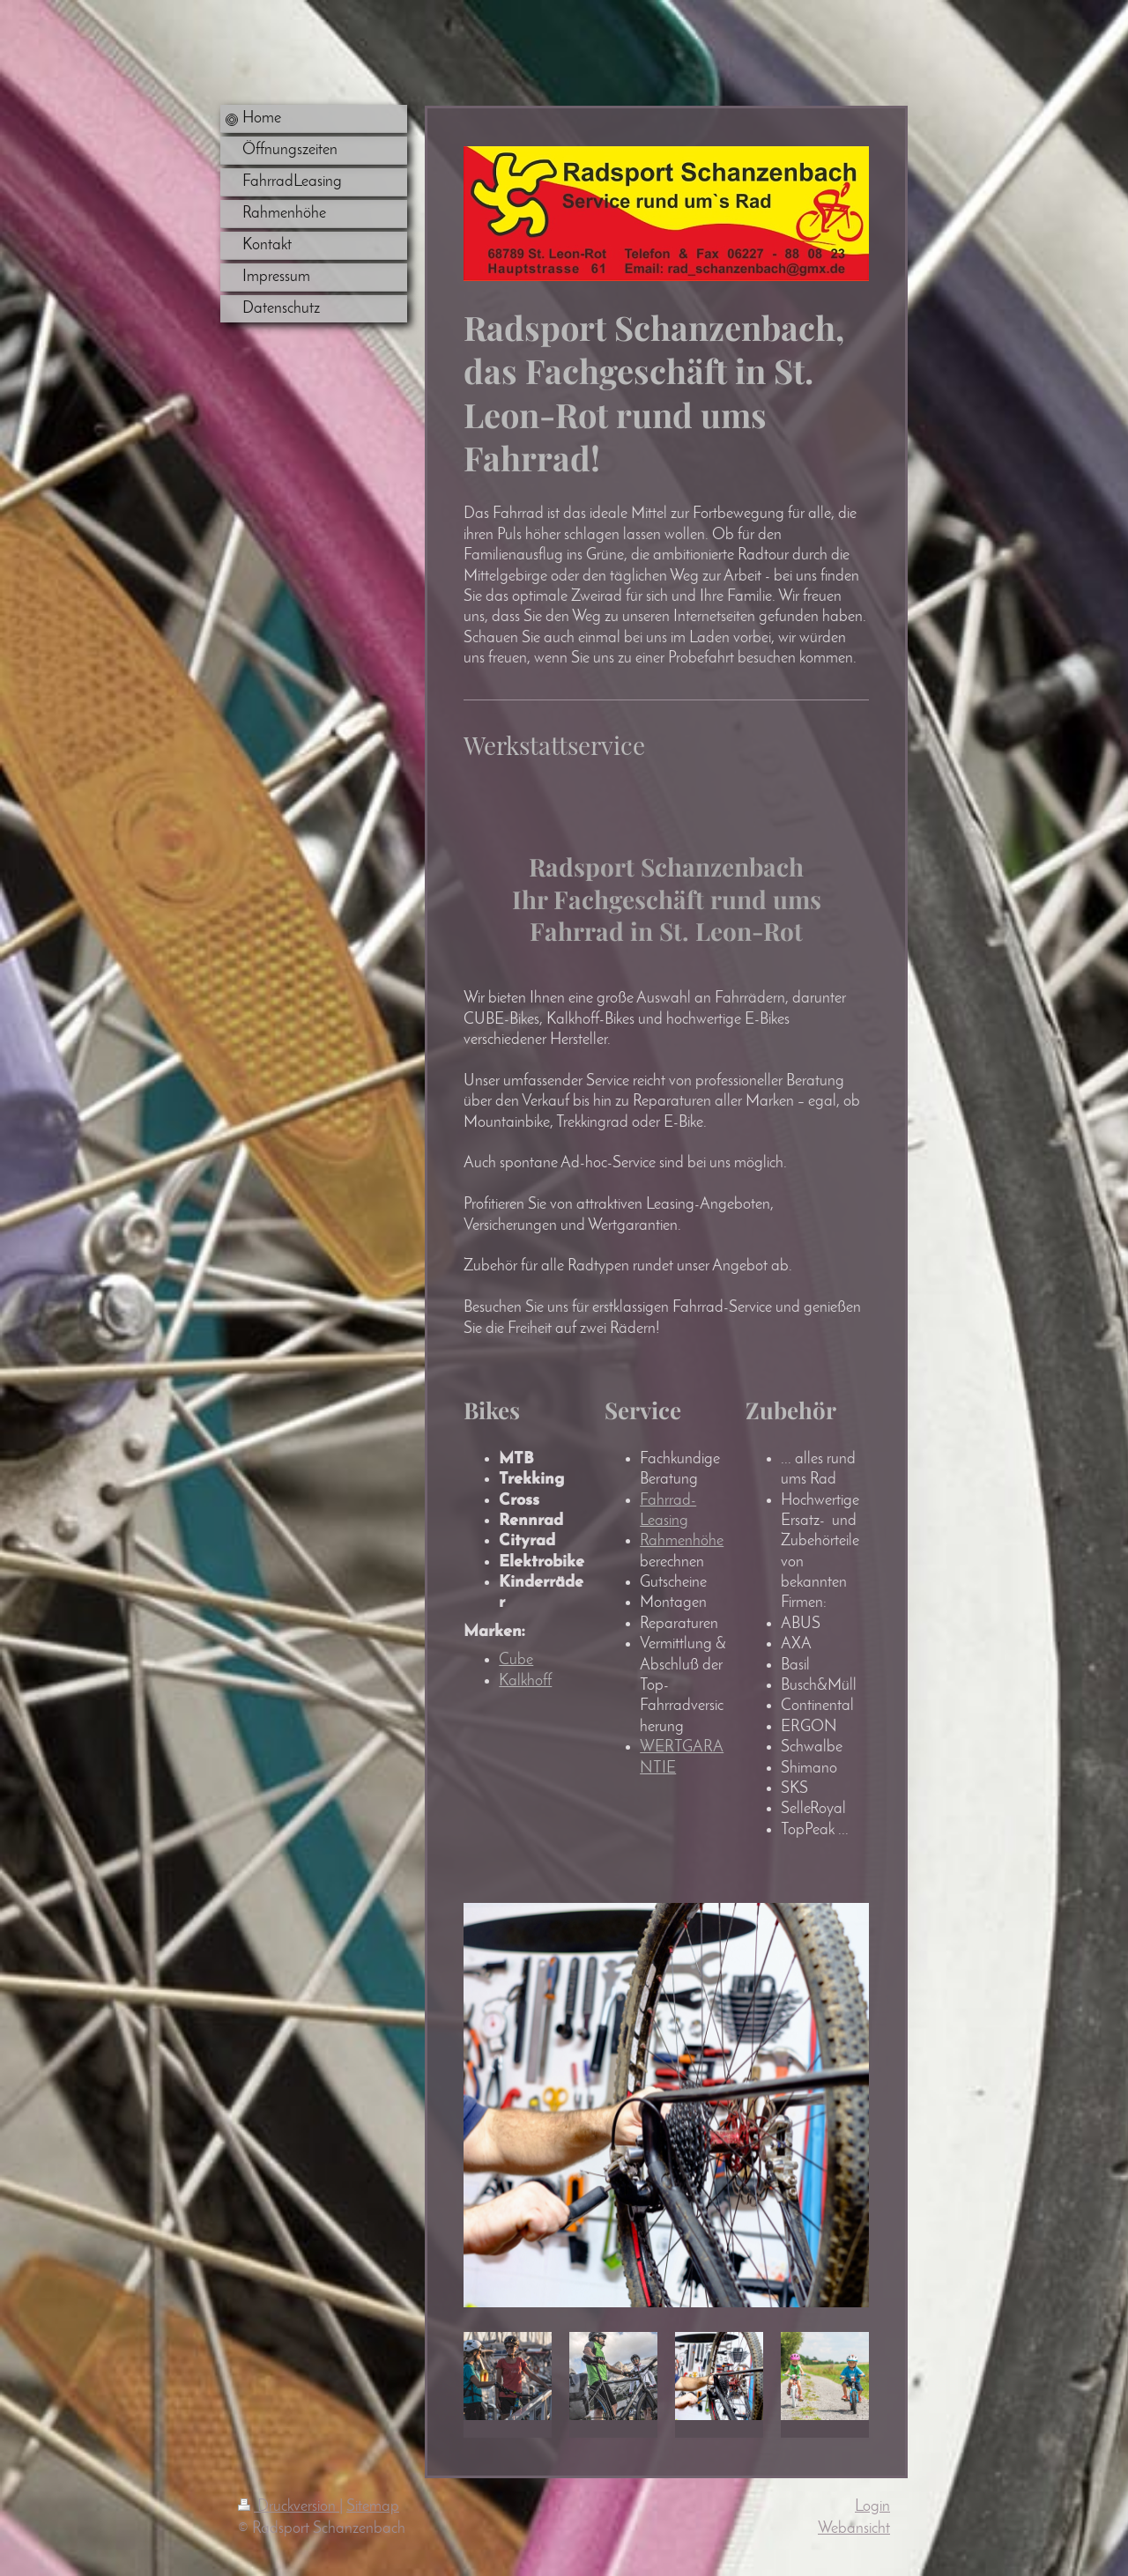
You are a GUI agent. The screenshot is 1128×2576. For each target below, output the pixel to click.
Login (872, 2506)
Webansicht (854, 2528)
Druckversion (288, 2506)
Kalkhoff (525, 1681)
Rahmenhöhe (682, 1541)
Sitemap (372, 2506)
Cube (516, 1660)
